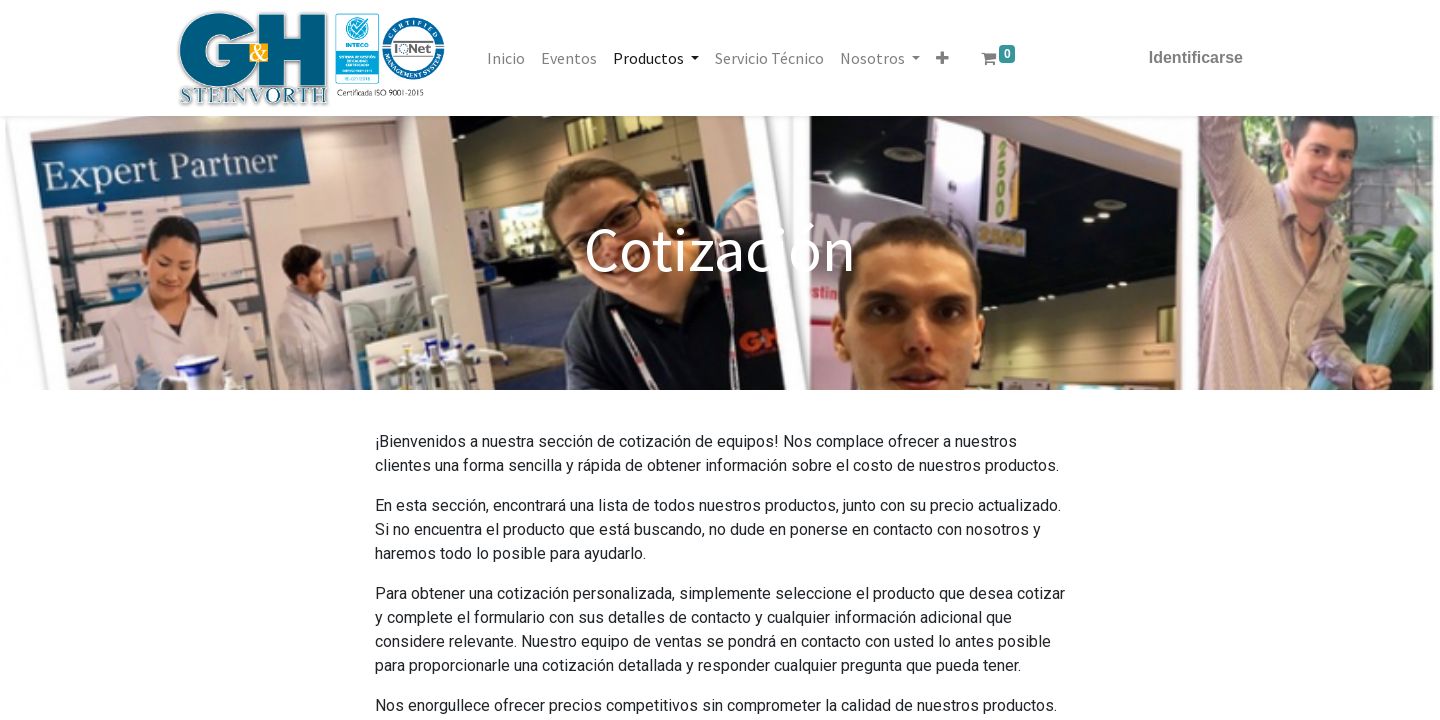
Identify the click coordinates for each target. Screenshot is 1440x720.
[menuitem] (506, 58)
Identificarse (1196, 57)
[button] (942, 58)
